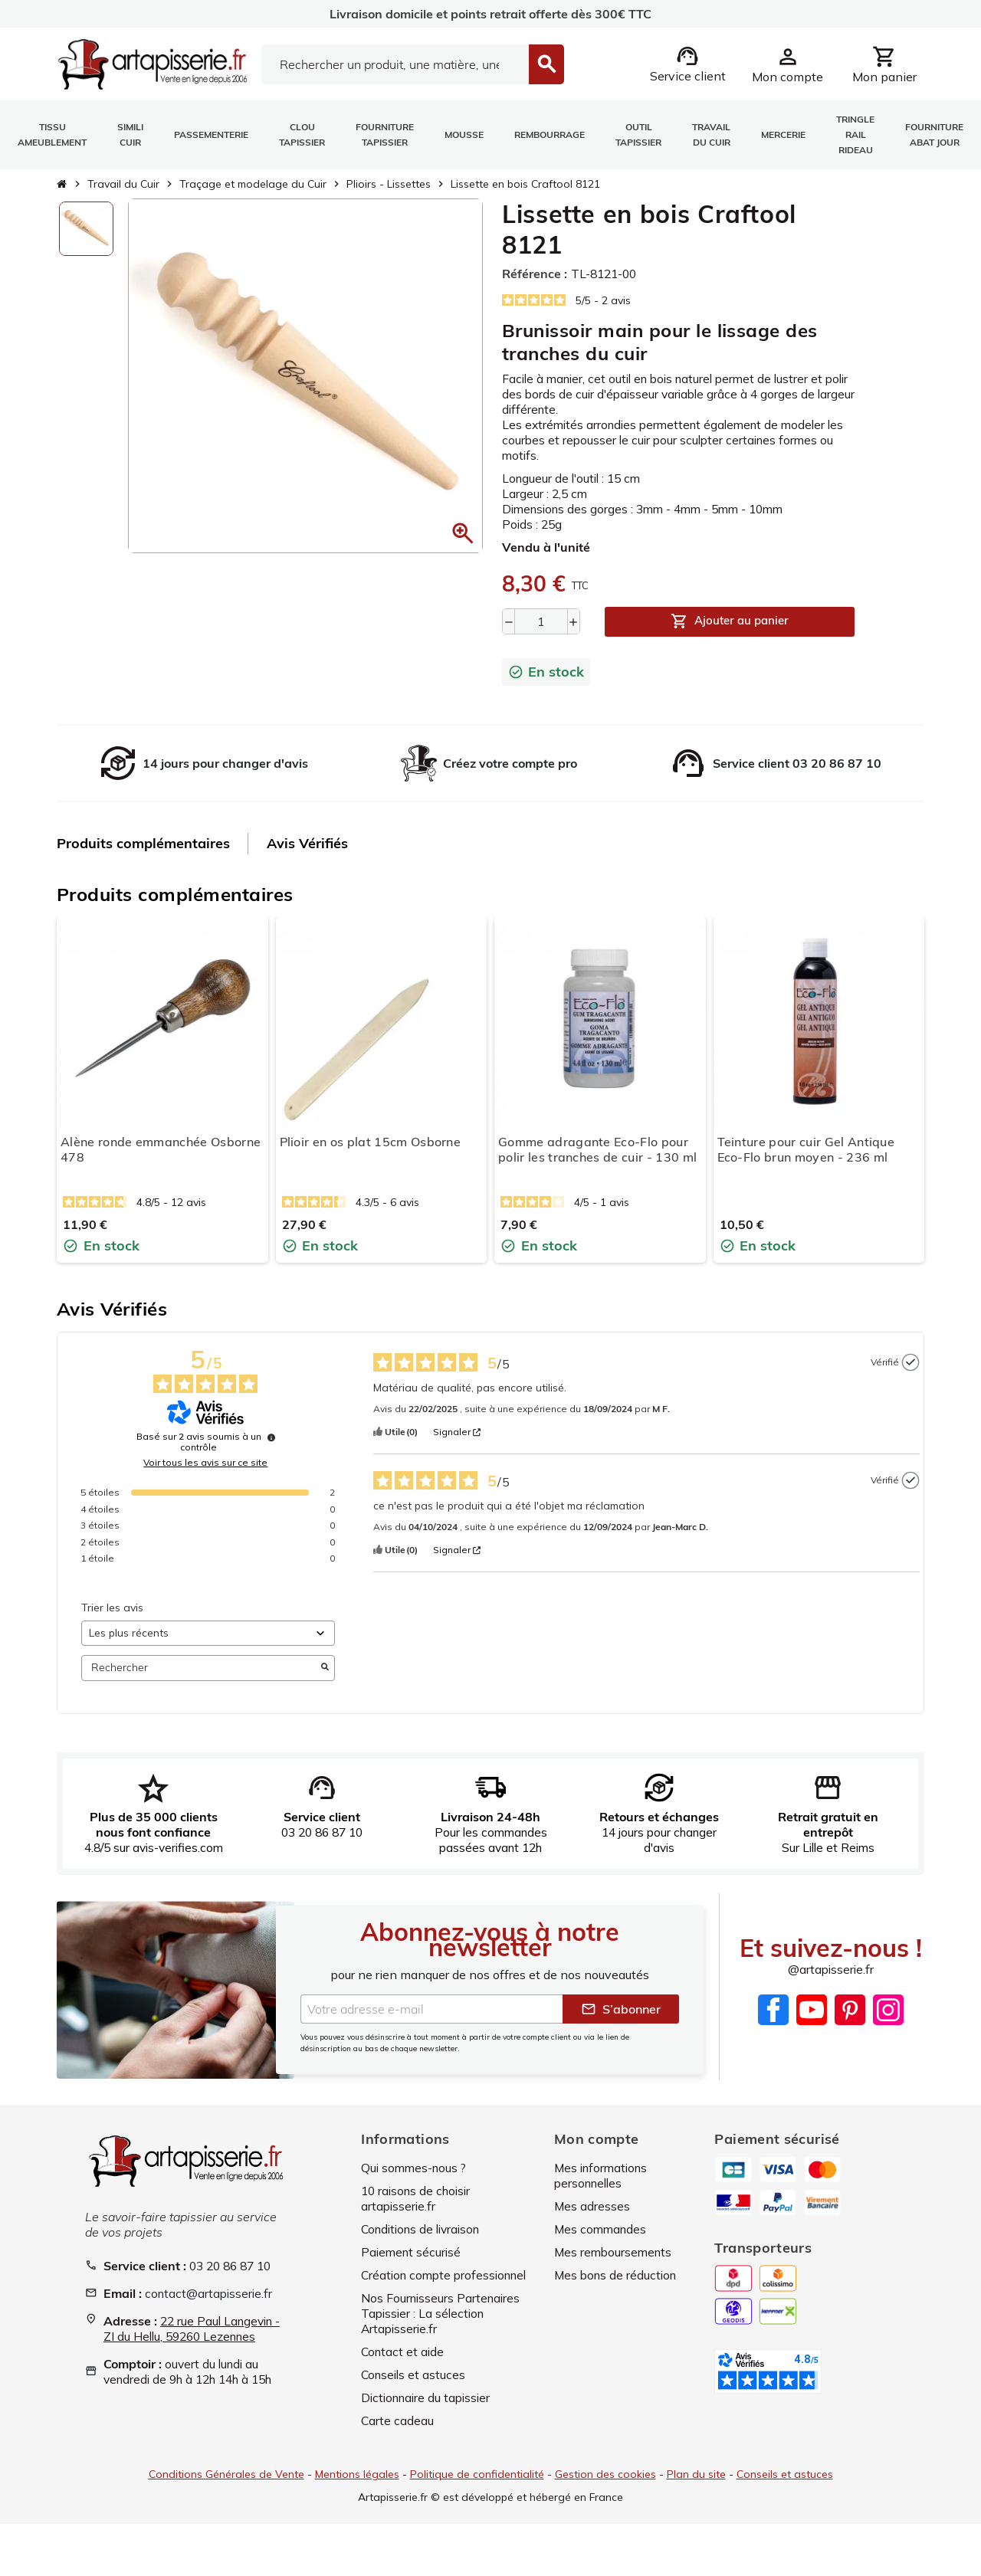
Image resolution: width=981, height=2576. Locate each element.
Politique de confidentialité (477, 2489)
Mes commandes (602, 2244)
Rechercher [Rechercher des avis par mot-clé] (200, 1668)
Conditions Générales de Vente (225, 2489)
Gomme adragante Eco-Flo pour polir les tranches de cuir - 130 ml (597, 1150)
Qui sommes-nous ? (416, 2183)
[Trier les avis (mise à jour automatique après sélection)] (208, 1633)
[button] (395, 1432)
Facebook (773, 2026)
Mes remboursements (615, 2267)
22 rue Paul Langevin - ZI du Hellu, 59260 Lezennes (191, 2344)
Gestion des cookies (605, 2489)
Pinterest (850, 2026)
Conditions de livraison (425, 2244)
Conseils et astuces (415, 2389)
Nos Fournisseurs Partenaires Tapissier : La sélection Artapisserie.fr (442, 2329)
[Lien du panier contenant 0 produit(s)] (884, 64)
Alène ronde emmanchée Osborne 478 (161, 1150)
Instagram (888, 2026)
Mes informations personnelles (603, 2190)
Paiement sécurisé (412, 2267)
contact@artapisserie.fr (210, 2309)
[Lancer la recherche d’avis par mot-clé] (325, 1668)
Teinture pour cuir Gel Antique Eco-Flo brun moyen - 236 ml (806, 1150)
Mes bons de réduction (617, 2290)
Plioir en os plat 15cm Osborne (370, 1142)
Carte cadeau (398, 2435)
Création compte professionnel (448, 2290)
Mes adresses (592, 2221)
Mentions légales (356, 2489)
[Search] (395, 64)
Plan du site (696, 2489)
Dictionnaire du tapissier (429, 2412)
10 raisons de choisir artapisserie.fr (419, 2213)
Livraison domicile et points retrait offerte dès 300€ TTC (490, 13)
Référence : (534, 273)
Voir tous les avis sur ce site (205, 1463)
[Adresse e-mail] (431, 2024)
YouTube (811, 2026)
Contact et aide (404, 2366)
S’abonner (621, 2024)
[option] (86, 229)
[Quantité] (541, 621)
